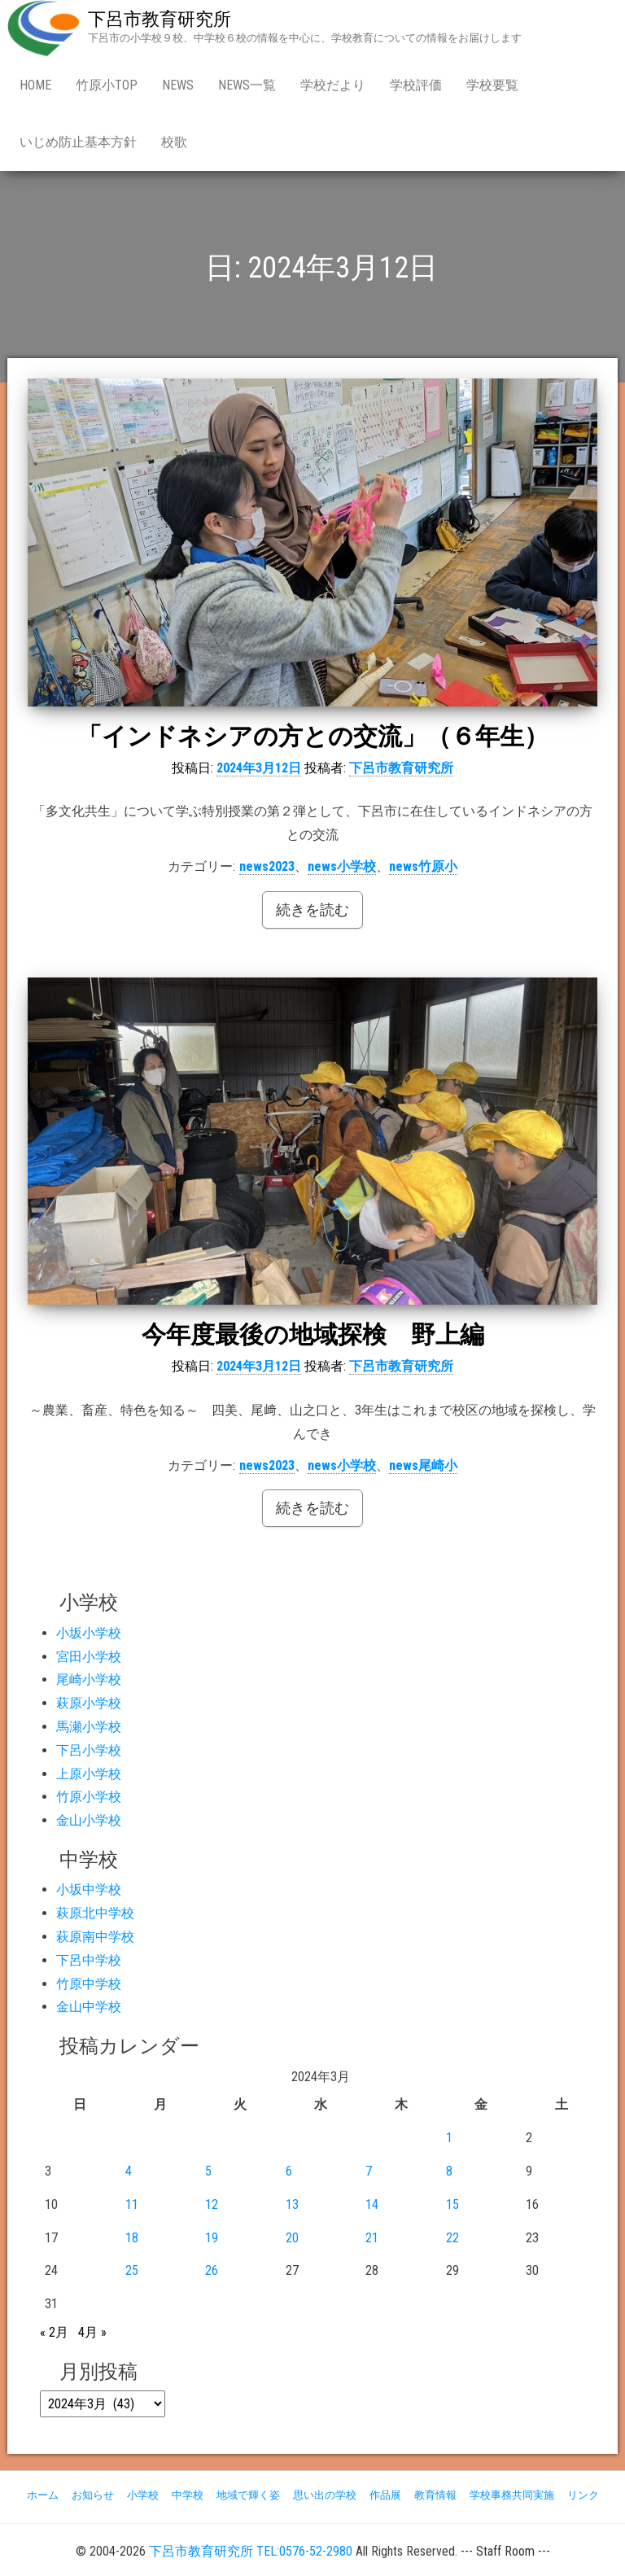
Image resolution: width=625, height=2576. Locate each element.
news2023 (267, 866)
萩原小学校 (88, 1703)
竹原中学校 (88, 1984)
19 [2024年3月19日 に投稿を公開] (211, 2238)
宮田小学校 (88, 1656)
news (178, 85)
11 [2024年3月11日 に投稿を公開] (131, 2204)
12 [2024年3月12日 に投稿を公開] (211, 2204)
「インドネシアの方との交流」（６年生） (313, 736)
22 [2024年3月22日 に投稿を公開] (452, 2238)
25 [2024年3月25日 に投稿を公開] (131, 2270)
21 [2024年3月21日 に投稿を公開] (371, 2238)
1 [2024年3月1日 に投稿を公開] (449, 2137)
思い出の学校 (324, 2495)
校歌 (174, 142)
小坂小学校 (88, 1633)
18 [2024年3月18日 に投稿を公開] (131, 2238)
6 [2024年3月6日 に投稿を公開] (289, 2171)
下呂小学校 (88, 1750)
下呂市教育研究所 (159, 19)
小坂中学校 (88, 1889)
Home (35, 85)
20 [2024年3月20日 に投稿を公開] (292, 2238)
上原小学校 (88, 1774)
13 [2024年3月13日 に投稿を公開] (292, 2204)
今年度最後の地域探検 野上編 (313, 1334)
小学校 (143, 2495)
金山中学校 (88, 2006)
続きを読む (312, 909)
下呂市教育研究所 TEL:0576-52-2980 (250, 2551)
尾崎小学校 (88, 1679)
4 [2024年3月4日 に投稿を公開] (128, 2171)
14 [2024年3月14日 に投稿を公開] (371, 2204)
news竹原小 (423, 866)
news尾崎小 (423, 1465)
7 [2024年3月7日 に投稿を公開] (368, 2171)
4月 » (92, 2332)
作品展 (385, 2495)
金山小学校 (88, 1820)
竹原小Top (107, 85)
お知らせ (93, 2495)
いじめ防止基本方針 (78, 142)
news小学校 (342, 866)
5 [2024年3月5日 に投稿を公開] (208, 2171)
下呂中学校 (88, 1960)
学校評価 (416, 85)
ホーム (43, 2495)
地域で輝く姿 (248, 2495)
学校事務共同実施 (512, 2495)
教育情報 (435, 2495)
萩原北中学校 (95, 1913)
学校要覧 (492, 85)
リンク (583, 2495)
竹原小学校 (88, 1796)
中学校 (187, 2495)
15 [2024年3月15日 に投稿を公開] (452, 2204)
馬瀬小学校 (88, 1726)
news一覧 (247, 85)
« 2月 (54, 2332)
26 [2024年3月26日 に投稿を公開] (211, 2270)
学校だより (332, 85)
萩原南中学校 (95, 1936)
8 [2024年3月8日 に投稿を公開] (449, 2171)
